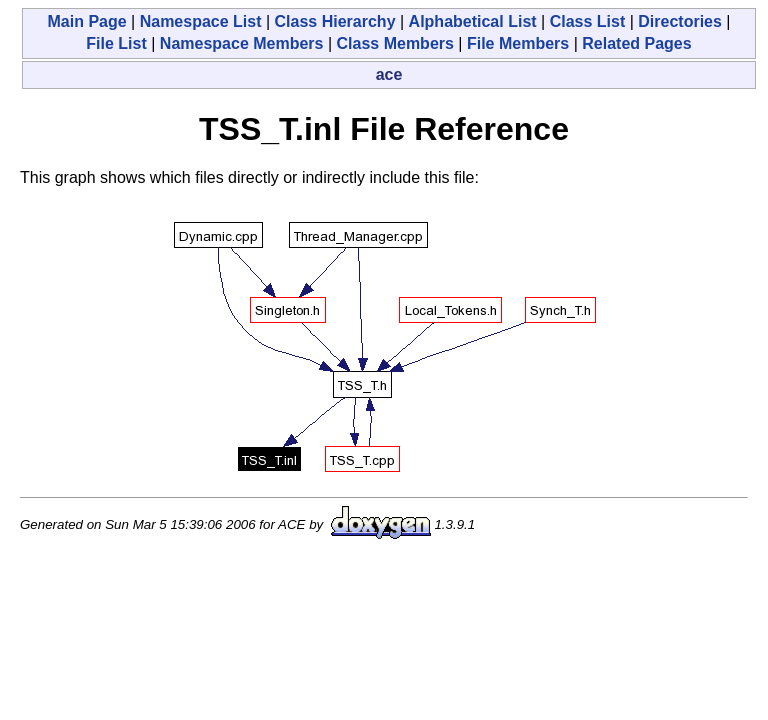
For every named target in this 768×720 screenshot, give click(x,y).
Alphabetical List (473, 21)
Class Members (395, 43)
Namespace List (201, 21)
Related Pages (636, 43)
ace (389, 74)
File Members (518, 43)
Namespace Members (242, 43)
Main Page (86, 21)
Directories (680, 21)
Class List (588, 21)
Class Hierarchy (335, 21)
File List (116, 43)
